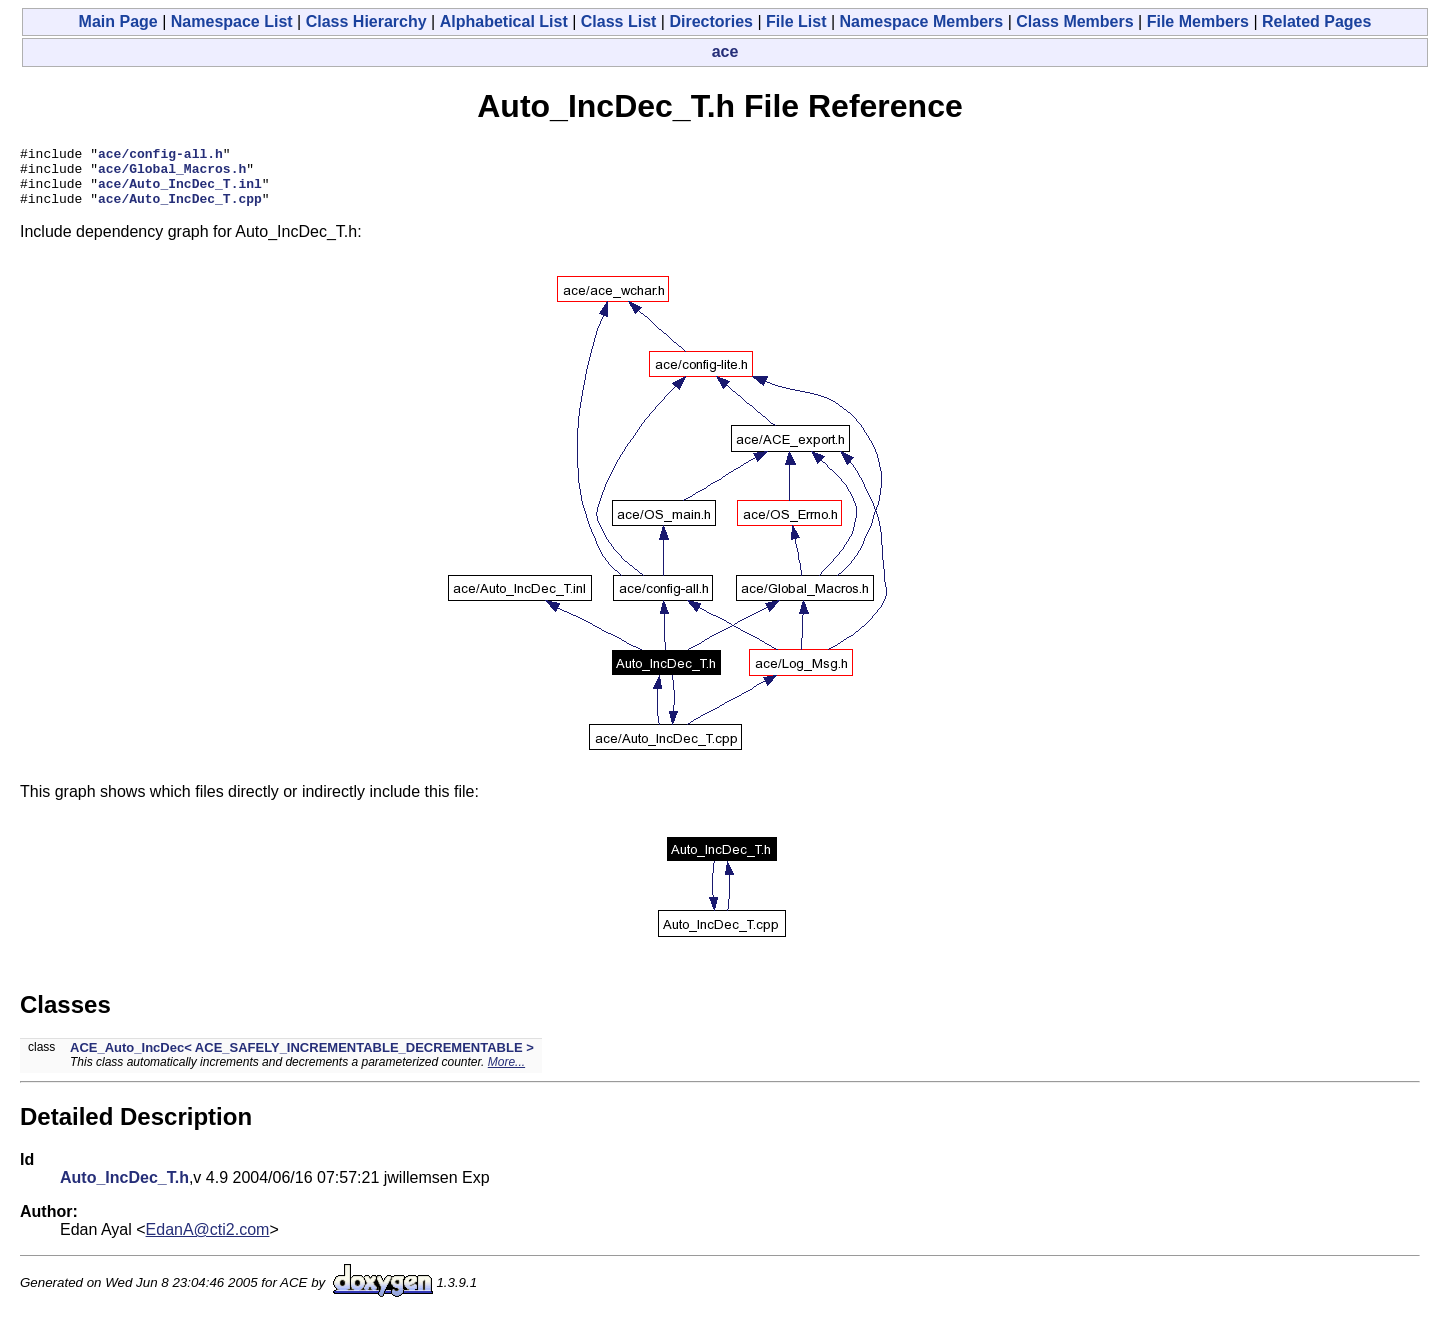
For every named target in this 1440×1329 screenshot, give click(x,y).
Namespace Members (922, 21)
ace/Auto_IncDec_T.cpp (180, 210)
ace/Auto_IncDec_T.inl (180, 192)
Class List (619, 21)
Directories (711, 21)
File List (796, 21)
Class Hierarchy (366, 21)
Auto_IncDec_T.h (124, 1189)
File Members (1198, 21)
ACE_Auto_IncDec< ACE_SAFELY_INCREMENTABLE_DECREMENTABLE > (302, 1059)
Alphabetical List (504, 21)
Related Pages (1316, 21)
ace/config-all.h (160, 156)
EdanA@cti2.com (208, 1241)
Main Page (118, 21)
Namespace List (232, 21)
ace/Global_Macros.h (172, 174)
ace (725, 51)
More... (506, 1074)
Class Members (1074, 21)
